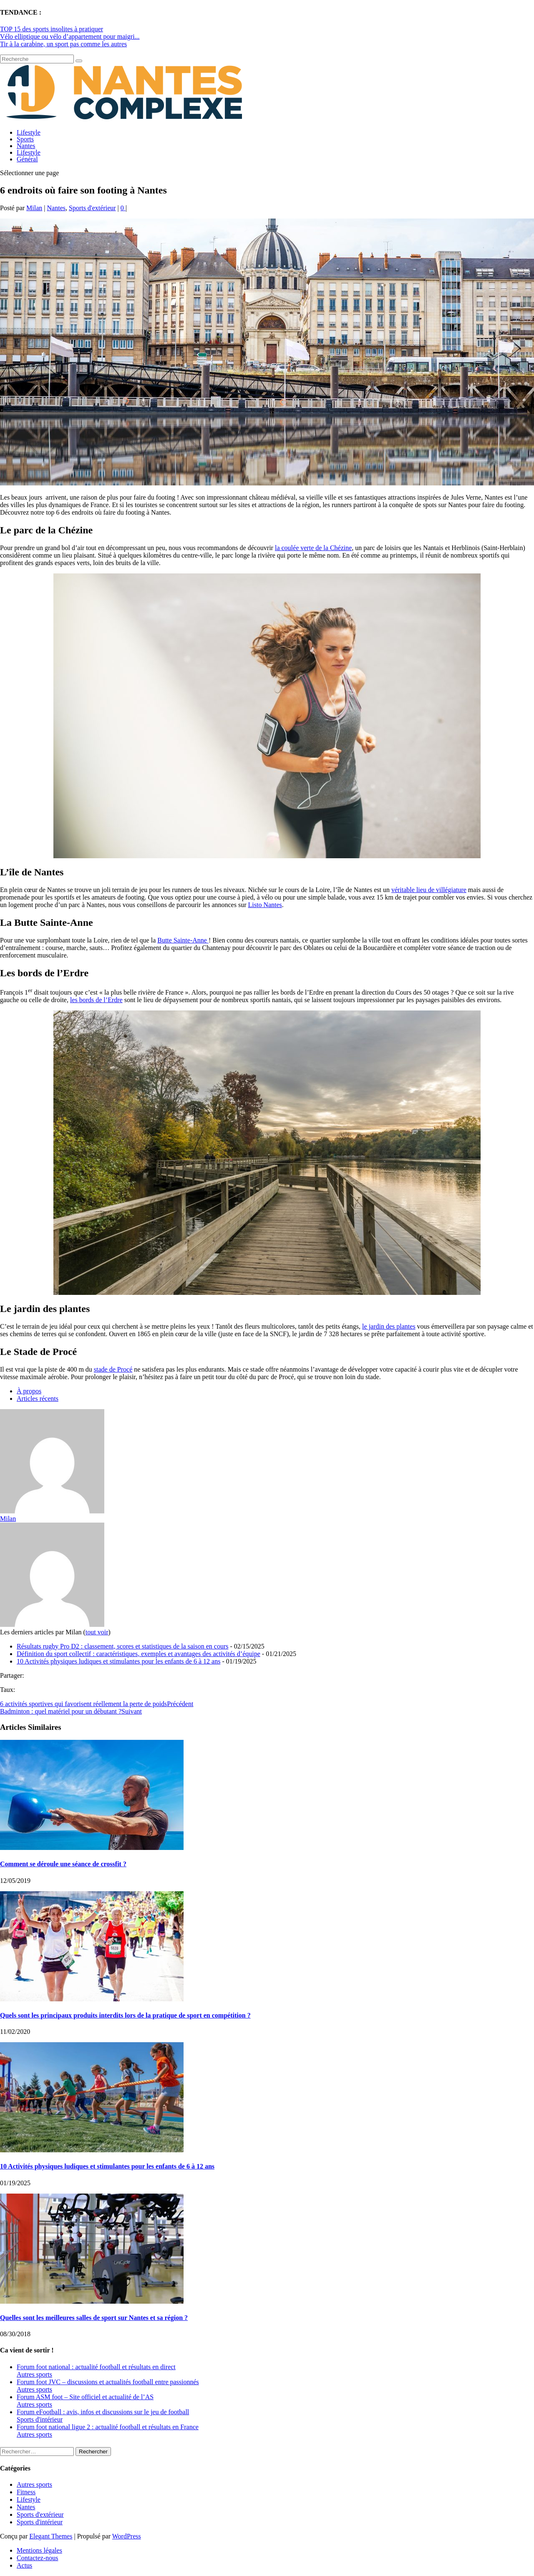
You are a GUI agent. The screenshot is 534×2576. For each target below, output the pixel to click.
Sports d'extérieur (92, 207)
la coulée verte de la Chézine (313, 547)
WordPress (126, 2536)
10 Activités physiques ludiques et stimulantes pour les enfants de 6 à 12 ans (118, 1661)
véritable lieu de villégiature (428, 889)
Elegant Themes (50, 2536)
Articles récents (37, 1398)
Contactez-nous (37, 2557)
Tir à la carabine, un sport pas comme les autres (63, 44)
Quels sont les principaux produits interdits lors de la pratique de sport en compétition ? (125, 2015)
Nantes (26, 145)
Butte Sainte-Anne (183, 940)
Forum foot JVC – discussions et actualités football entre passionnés (108, 2381)
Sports (25, 139)
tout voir (97, 1632)
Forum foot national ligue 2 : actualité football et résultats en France (108, 2426)
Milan (34, 207)
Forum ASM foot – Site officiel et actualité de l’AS (85, 2396)
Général (27, 159)
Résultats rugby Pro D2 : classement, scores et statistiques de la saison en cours (122, 1646)
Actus (24, 2565)
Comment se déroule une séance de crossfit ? (63, 1863)
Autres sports (34, 2374)
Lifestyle (28, 132)
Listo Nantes (265, 904)
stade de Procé (113, 1369)
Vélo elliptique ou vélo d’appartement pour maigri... (70, 36)
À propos (29, 1391)
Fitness (26, 2492)
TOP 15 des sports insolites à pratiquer (51, 29)
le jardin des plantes (389, 1326)
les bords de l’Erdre (96, 999)
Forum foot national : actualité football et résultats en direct (96, 2366)
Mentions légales (39, 2550)
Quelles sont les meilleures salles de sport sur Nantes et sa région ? (94, 2317)
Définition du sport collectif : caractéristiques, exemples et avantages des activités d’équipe (138, 1653)
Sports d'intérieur (40, 2419)
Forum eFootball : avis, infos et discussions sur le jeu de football (103, 2411)
